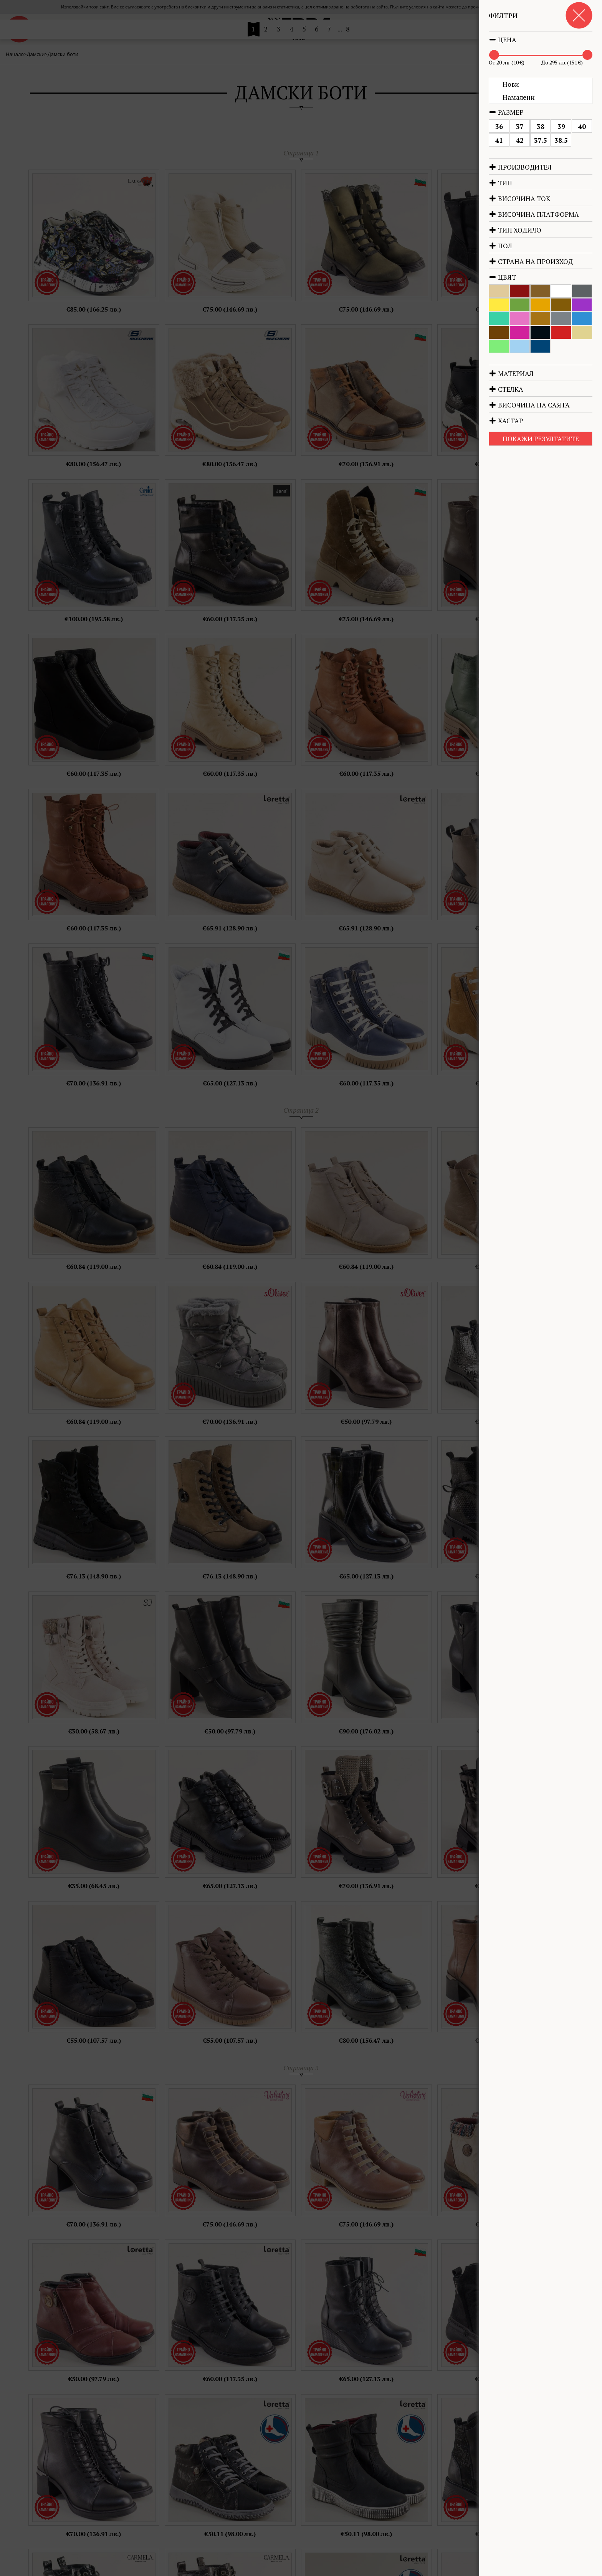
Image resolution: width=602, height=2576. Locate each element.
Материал (511, 373)
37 (520, 126)
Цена (502, 39)
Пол (500, 245)
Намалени (519, 97)
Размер (506, 112)
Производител (520, 167)
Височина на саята (529, 405)
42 (520, 140)
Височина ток (519, 198)
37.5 (540, 140)
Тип (500, 182)
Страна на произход (531, 261)
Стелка (506, 389)
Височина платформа (534, 214)
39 (561, 126)
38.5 (561, 140)
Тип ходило (515, 230)
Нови (511, 84)
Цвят (502, 277)
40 (582, 126)
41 (499, 140)
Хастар (506, 420)
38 (540, 126)
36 (499, 126)
